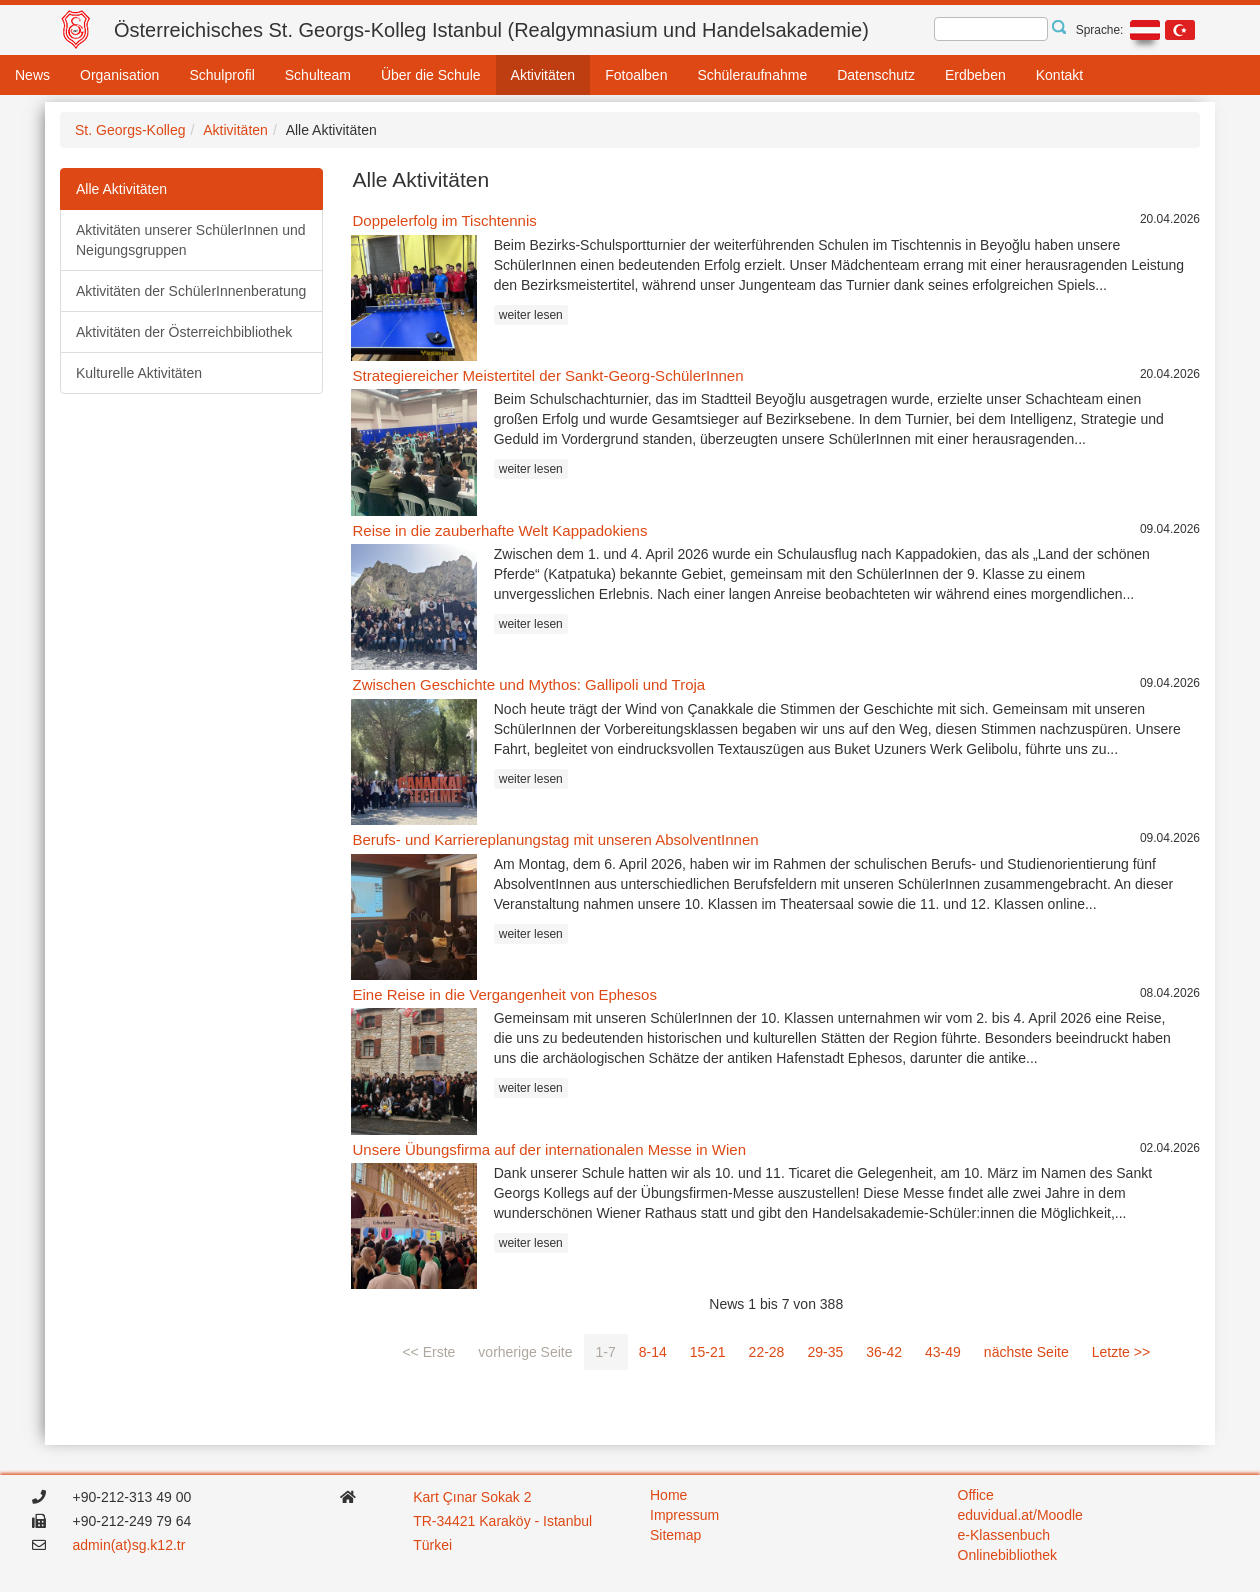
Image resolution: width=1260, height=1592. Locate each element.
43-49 (943, 1352)
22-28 (767, 1352)
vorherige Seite (525, 1352)
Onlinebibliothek (1008, 1555)
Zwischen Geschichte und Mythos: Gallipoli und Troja (529, 684)
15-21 (708, 1352)
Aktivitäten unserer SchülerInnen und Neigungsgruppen (191, 240)
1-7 (606, 1352)
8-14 (653, 1352)
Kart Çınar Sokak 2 (472, 1497)
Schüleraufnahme (752, 75)
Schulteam (318, 75)
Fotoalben (636, 75)
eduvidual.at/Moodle (1020, 1515)
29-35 (825, 1352)
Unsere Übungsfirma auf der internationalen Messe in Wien (550, 1149)
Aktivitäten (543, 75)
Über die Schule (431, 75)
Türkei (434, 1545)
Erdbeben (975, 75)
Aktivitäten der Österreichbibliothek (184, 332)
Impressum (684, 1515)
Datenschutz (876, 75)
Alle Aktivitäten (121, 189)
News (32, 75)
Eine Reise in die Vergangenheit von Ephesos (505, 994)
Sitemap (675, 1535)
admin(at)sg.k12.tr (129, 1545)
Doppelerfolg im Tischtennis (445, 220)
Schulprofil (221, 75)
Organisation (119, 75)
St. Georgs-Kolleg (130, 130)
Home (668, 1495)
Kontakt (1059, 75)
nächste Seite (1026, 1352)
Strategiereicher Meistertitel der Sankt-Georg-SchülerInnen (548, 375)
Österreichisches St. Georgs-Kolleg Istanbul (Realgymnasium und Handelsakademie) (491, 30)
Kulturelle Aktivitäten (139, 373)
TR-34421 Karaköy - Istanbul (502, 1521)
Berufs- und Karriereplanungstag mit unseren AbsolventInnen (556, 839)
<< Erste (428, 1352)
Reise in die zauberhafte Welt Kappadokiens (500, 530)
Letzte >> (1121, 1352)
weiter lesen (531, 315)
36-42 (884, 1352)
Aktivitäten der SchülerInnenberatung (191, 291)
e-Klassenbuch (1004, 1535)
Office (976, 1495)
